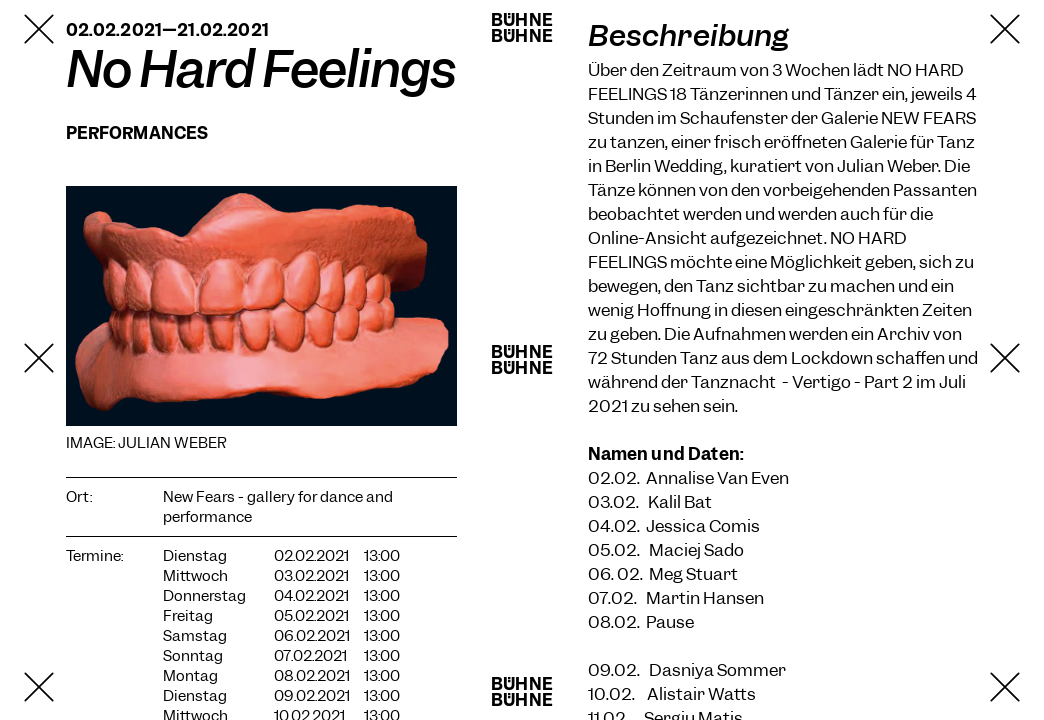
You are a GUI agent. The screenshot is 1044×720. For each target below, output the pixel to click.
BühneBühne (522, 28)
